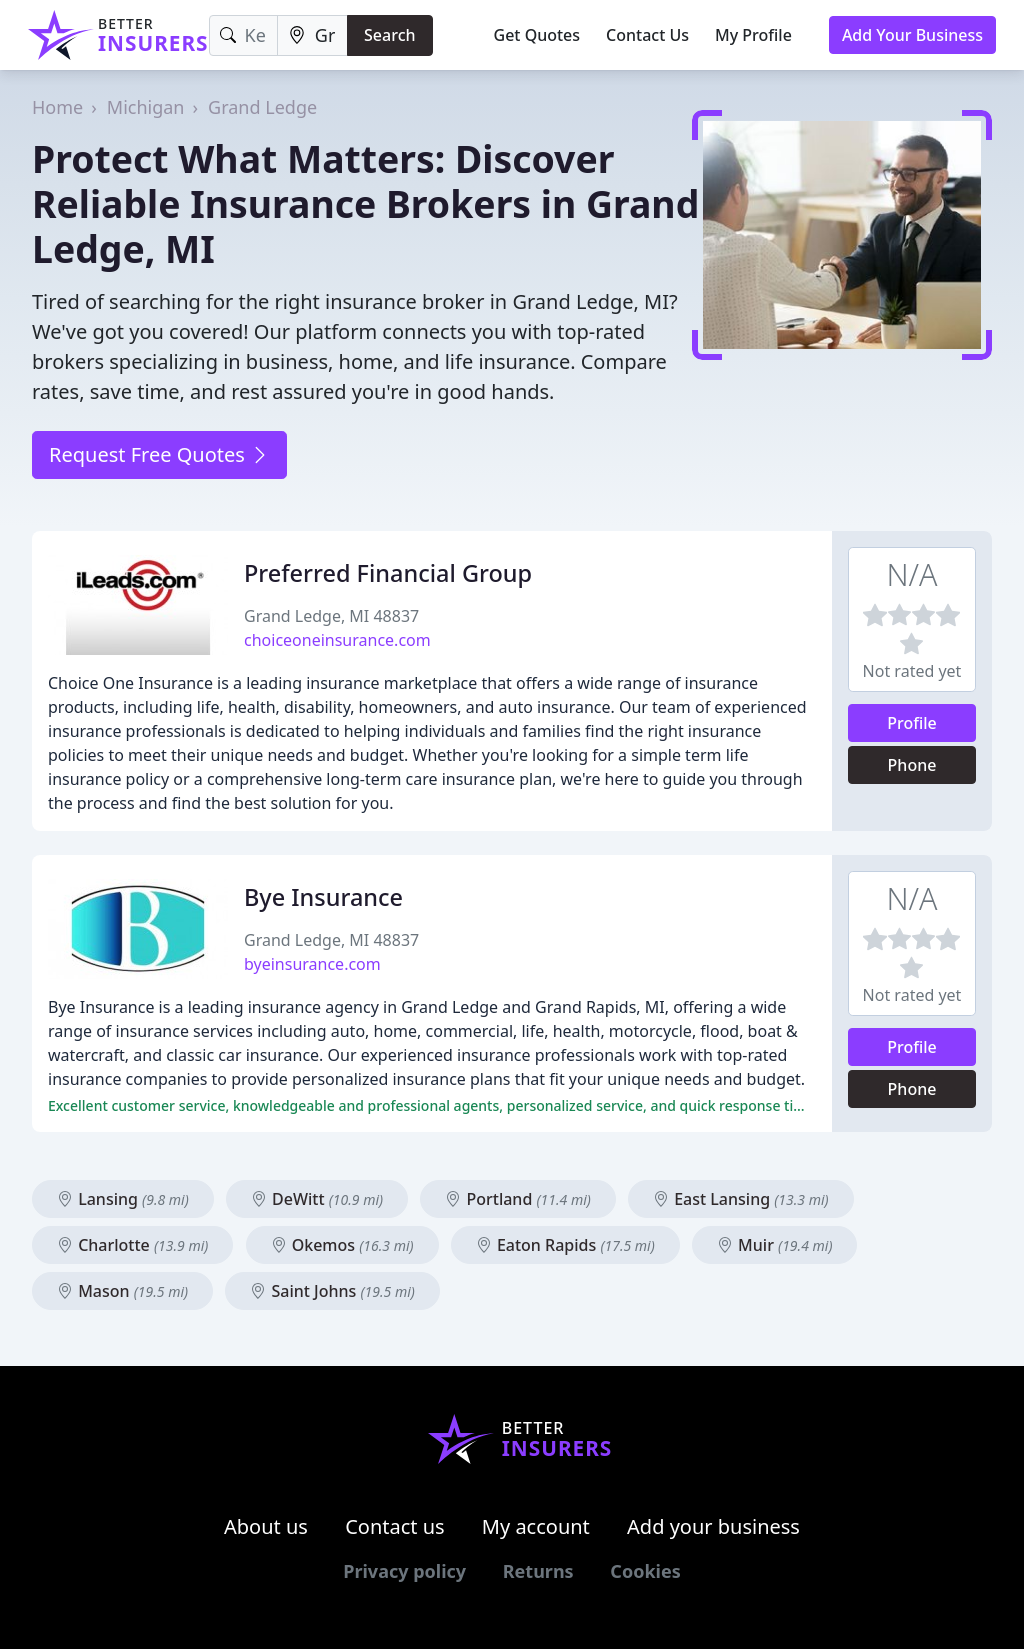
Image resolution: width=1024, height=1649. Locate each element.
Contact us (395, 1526)
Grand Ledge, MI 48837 (331, 616)
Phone (912, 765)
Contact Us (647, 35)
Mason (122, 1291)
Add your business (713, 1526)
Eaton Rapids (565, 1245)
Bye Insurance (323, 897)
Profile (912, 723)
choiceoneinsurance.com (337, 640)
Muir (775, 1245)
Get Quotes (537, 35)
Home (57, 107)
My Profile (753, 35)
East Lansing (741, 1199)
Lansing (123, 1199)
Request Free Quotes (159, 454)
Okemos (342, 1245)
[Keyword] (243, 35)
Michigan (146, 107)
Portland (518, 1199)
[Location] (312, 35)
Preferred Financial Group (388, 573)
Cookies (645, 1571)
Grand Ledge (262, 107)
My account (536, 1526)
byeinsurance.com (312, 964)
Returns (538, 1571)
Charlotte (132, 1245)
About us (266, 1526)
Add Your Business (912, 35)
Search (389, 35)
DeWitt (317, 1199)
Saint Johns (332, 1291)
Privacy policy (404, 1571)
